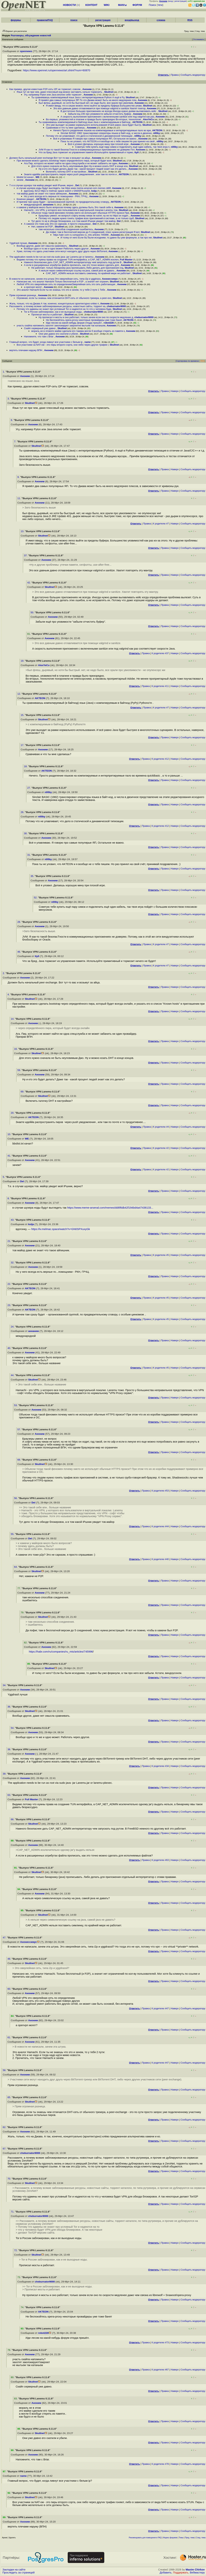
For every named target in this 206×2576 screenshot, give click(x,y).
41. (10, 1155)
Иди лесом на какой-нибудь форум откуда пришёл (74, 322)
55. (13, 1534)
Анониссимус (110, 278)
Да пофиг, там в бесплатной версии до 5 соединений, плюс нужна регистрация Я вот (92, 232)
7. (15, 441)
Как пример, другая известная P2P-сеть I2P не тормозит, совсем (45, 89)
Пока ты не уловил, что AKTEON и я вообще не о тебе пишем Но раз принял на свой (108, 141)
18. (26, 766)
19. (23, 660)
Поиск (152, 4)
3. (9, 398)
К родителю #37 (160, 653)
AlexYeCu (148, 119)
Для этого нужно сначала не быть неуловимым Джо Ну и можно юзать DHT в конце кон (79, 166)
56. (16, 1498)
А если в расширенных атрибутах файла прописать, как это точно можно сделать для (71, 265)
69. (23, 1091)
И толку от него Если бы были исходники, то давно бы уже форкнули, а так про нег (106, 237)
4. (9, 994)
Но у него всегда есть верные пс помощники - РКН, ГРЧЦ (56, 196)
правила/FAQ (45, 20)
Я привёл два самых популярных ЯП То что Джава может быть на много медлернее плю (87, 100)
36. (10, 1706)
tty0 (136, 152)
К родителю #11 (160, 686)
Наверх (175, 391)
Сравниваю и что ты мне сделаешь (65, 127)
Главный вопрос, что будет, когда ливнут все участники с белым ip (46, 342)
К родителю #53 (160, 1490)
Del (77, 185)
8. (9, 1198)
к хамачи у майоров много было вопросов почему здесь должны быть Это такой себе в (65, 207)
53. (16, 1405)
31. (29, 854)
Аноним (87, 89)
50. (33, 612)
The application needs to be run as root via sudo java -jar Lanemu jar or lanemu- (51, 256)
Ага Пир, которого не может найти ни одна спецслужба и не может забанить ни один (70, 163)
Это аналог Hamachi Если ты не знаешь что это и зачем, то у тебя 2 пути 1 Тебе (61, 289)
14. (13, 1018)
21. (10, 1241)
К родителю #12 (160, 758)
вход (170, 1)
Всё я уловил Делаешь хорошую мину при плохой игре (98, 144)
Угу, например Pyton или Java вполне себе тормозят (53, 94)
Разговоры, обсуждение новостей (31, 35)
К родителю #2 (161, 1148)
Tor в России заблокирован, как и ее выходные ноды (53, 311)
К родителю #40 (160, 1559)
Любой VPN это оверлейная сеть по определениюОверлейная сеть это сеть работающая (66, 284)
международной (33, 204)
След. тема (200, 2538)
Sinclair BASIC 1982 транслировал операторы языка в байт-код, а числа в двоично (106, 133)
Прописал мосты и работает (47, 314)
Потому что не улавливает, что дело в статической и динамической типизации (89, 135)
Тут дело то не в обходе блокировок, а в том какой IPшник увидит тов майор (73, 221)
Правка (175, 74)
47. (5, 1937)
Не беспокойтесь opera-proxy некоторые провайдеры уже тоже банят (84, 320)
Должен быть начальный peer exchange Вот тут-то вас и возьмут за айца (50, 157)
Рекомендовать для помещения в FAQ (145, 2538)
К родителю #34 (160, 1766)
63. (10, 1795)
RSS (190, 20)
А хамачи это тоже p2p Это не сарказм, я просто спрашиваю (57, 223)
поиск (73, 20)
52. (36, 897)
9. (18, 477)
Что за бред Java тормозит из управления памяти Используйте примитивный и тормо (86, 152)
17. (23, 745)
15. (23, 715)
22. (10, 1284)
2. (4, 973)
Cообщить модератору (193, 74)
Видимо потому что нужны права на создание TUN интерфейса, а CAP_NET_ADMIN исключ (68, 259)
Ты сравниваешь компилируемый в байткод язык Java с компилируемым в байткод (85, 122)
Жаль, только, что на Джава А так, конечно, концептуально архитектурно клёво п (54, 303)
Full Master (126, 259)
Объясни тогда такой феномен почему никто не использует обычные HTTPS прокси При (80, 212)
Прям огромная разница (23, 295)
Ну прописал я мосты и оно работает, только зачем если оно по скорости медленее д (86, 317)
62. (5, 2127)
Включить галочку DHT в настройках (66, 171)
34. (5, 1685)
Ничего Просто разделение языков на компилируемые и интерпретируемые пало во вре (102, 130)
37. (26, 555)
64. (16, 1566)
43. (13, 1219)
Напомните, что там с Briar (39, 336)
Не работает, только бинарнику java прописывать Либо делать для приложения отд (77, 267)
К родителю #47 (160, 2008)
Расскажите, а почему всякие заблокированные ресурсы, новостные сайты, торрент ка (57, 306)
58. (5, 2070)
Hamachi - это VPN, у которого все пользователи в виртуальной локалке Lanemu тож (70, 210)
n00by (156, 133)
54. (13, 1728)
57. (19, 1429)
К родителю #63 (160, 1860)
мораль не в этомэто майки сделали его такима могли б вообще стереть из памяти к (78, 331)
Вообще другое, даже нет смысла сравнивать (42, 245)
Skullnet (108, 92)
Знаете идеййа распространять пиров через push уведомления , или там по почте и (70, 174)
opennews (26, 51)
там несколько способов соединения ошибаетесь (66, 229)
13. (23, 531)
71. (13, 2211)
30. (26, 833)
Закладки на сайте (13, 2569)
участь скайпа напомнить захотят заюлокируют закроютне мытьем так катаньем (61, 325)
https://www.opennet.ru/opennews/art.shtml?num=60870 (56, 70)
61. (10, 2037)
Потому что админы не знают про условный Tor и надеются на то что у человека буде (64, 309)
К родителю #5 (161, 1255)
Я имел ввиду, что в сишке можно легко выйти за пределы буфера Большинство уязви (94, 105)
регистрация (180, 1)
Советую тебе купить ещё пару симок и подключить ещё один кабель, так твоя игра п (122, 146)
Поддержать (180, 2572)
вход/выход (132, 20)
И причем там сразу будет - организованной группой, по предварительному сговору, (63, 201)
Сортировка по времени (187, 361)
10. (10, 1134)
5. (4, 1177)
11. (19, 498)
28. (19, 922)
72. (16, 2250)
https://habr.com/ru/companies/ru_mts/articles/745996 (61, 1651)
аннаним (48, 204)
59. (19, 1070)
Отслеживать (198, 39)
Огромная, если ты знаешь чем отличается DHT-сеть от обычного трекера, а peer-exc (64, 298)
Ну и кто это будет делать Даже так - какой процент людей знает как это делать (83, 168)
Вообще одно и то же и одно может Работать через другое (56, 248)
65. (10, 2097)
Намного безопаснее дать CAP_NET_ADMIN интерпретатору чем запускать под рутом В (73, 262)
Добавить (166, 2572)
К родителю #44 (160, 1526)
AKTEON (137, 122)
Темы (181, 2538)
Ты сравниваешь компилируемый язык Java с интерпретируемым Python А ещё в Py (77, 97)
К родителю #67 (160, 2369)
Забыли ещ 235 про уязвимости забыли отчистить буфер (100, 114)
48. (10, 1958)
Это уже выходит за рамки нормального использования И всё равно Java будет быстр (93, 124)
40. (10, 1348)
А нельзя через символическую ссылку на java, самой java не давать (77, 270)
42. (29, 582)
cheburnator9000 (116, 306)
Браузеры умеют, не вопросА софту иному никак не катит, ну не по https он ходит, (84, 215)
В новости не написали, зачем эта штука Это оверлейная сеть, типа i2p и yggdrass (55, 278)
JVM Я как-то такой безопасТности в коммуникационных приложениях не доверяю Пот (86, 149)
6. (12, 420)
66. (13, 1819)
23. (10, 1305)
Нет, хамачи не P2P (42, 226)
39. (5, 1773)
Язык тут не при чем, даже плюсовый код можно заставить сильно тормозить (60, 92)
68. (19, 1459)
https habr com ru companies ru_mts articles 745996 (81, 234)
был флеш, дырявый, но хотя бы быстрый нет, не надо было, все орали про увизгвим (86, 103)
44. (13, 1375)
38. (10, 1749)
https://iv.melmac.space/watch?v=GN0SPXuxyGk (60, 1229)
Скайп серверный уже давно (40, 328)
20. (13, 1112)
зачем (20, 179)
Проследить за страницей (18, 2572)
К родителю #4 (161, 1126)
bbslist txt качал (25, 177)
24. (13, 1326)
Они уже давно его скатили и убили (58, 333)
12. (19, 693)
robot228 (109, 322)
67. (5, 2148)
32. (13, 1262)
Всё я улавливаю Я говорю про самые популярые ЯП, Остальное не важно (95, 138)
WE (37, 177)
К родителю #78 (160, 2464)
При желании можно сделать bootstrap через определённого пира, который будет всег (64, 160)
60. (10, 1988)
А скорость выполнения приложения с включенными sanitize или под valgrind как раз (107, 116)
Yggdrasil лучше (18, 243)
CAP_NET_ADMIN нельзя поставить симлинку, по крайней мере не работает (88, 273)
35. (33, 876)
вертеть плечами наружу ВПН (26, 350)
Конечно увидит (26, 199)
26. (23, 812)
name (88, 342)
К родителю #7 (161, 523)
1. (4, 371)
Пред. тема (189, 2538)
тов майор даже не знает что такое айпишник (42, 193)
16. (16, 1049)
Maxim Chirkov (195, 2569)
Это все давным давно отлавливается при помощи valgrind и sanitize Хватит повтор (99, 108)
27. (29, 787)
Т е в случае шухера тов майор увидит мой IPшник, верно (41, 185)
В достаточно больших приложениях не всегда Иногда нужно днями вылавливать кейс (109, 111)
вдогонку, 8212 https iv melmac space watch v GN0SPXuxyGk (57, 190)
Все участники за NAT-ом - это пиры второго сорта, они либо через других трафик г (62, 344)
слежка (161, 20)
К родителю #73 (160, 2342)
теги (160, 4)
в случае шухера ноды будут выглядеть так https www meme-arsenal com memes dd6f (64, 188)
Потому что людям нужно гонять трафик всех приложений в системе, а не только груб (86, 218)
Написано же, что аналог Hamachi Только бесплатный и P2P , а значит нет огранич (62, 281)
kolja (94, 190)
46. (19, 951)
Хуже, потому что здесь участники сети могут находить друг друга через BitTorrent (62, 251)
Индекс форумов (170, 2538)
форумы (16, 20)
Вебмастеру (197, 2572)
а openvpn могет (33, 287)
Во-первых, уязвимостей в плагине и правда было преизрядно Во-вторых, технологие (94, 119)
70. (10, 2178)
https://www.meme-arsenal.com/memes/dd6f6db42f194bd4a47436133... (110, 1207)
